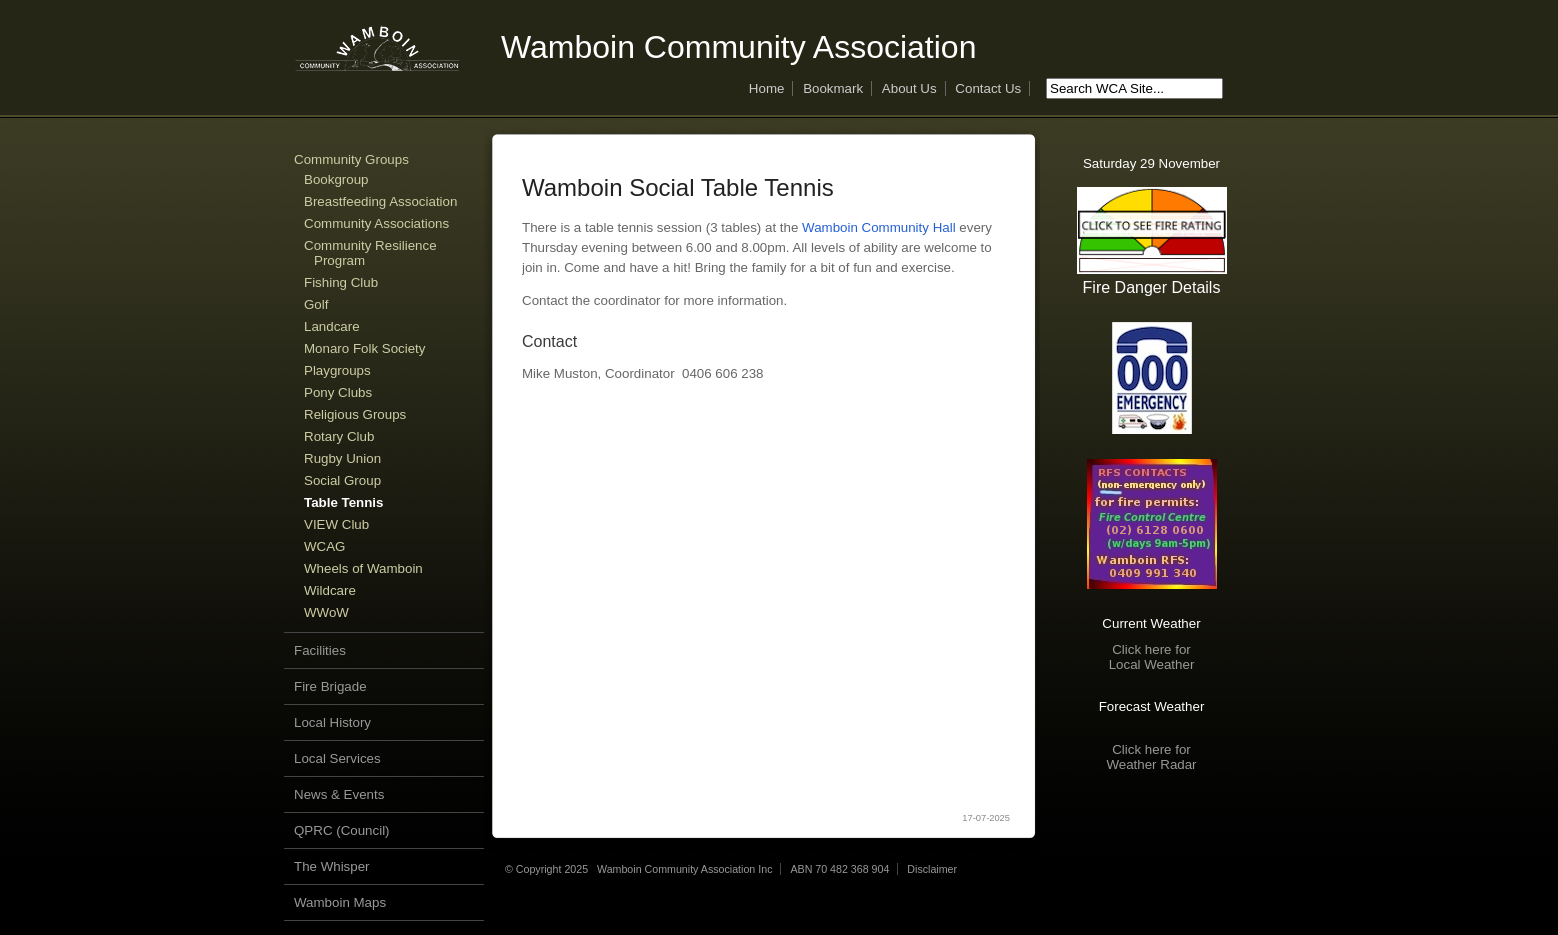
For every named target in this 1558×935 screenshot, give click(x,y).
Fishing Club (341, 282)
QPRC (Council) (342, 830)
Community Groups (351, 159)
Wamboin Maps (340, 902)
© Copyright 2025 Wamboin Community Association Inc (638, 869)
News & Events (339, 794)
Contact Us (988, 88)
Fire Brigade (330, 686)
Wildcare (330, 590)
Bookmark (833, 88)
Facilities (320, 650)
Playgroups (337, 370)
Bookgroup (336, 179)
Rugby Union (342, 458)
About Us (909, 88)
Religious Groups (355, 414)
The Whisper (332, 866)
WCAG (324, 546)
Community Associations (376, 223)
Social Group (342, 480)
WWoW (326, 612)
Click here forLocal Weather (1152, 657)
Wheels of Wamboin (363, 568)
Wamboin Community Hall (879, 227)
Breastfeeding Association (380, 201)
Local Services (337, 758)
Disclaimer (932, 869)
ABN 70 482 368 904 (839, 869)
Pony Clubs (338, 392)
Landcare (332, 326)
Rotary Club (339, 436)
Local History (332, 722)
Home (767, 88)
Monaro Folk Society (364, 348)
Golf (316, 304)
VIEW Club (336, 524)
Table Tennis (344, 502)
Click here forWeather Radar (1151, 757)
